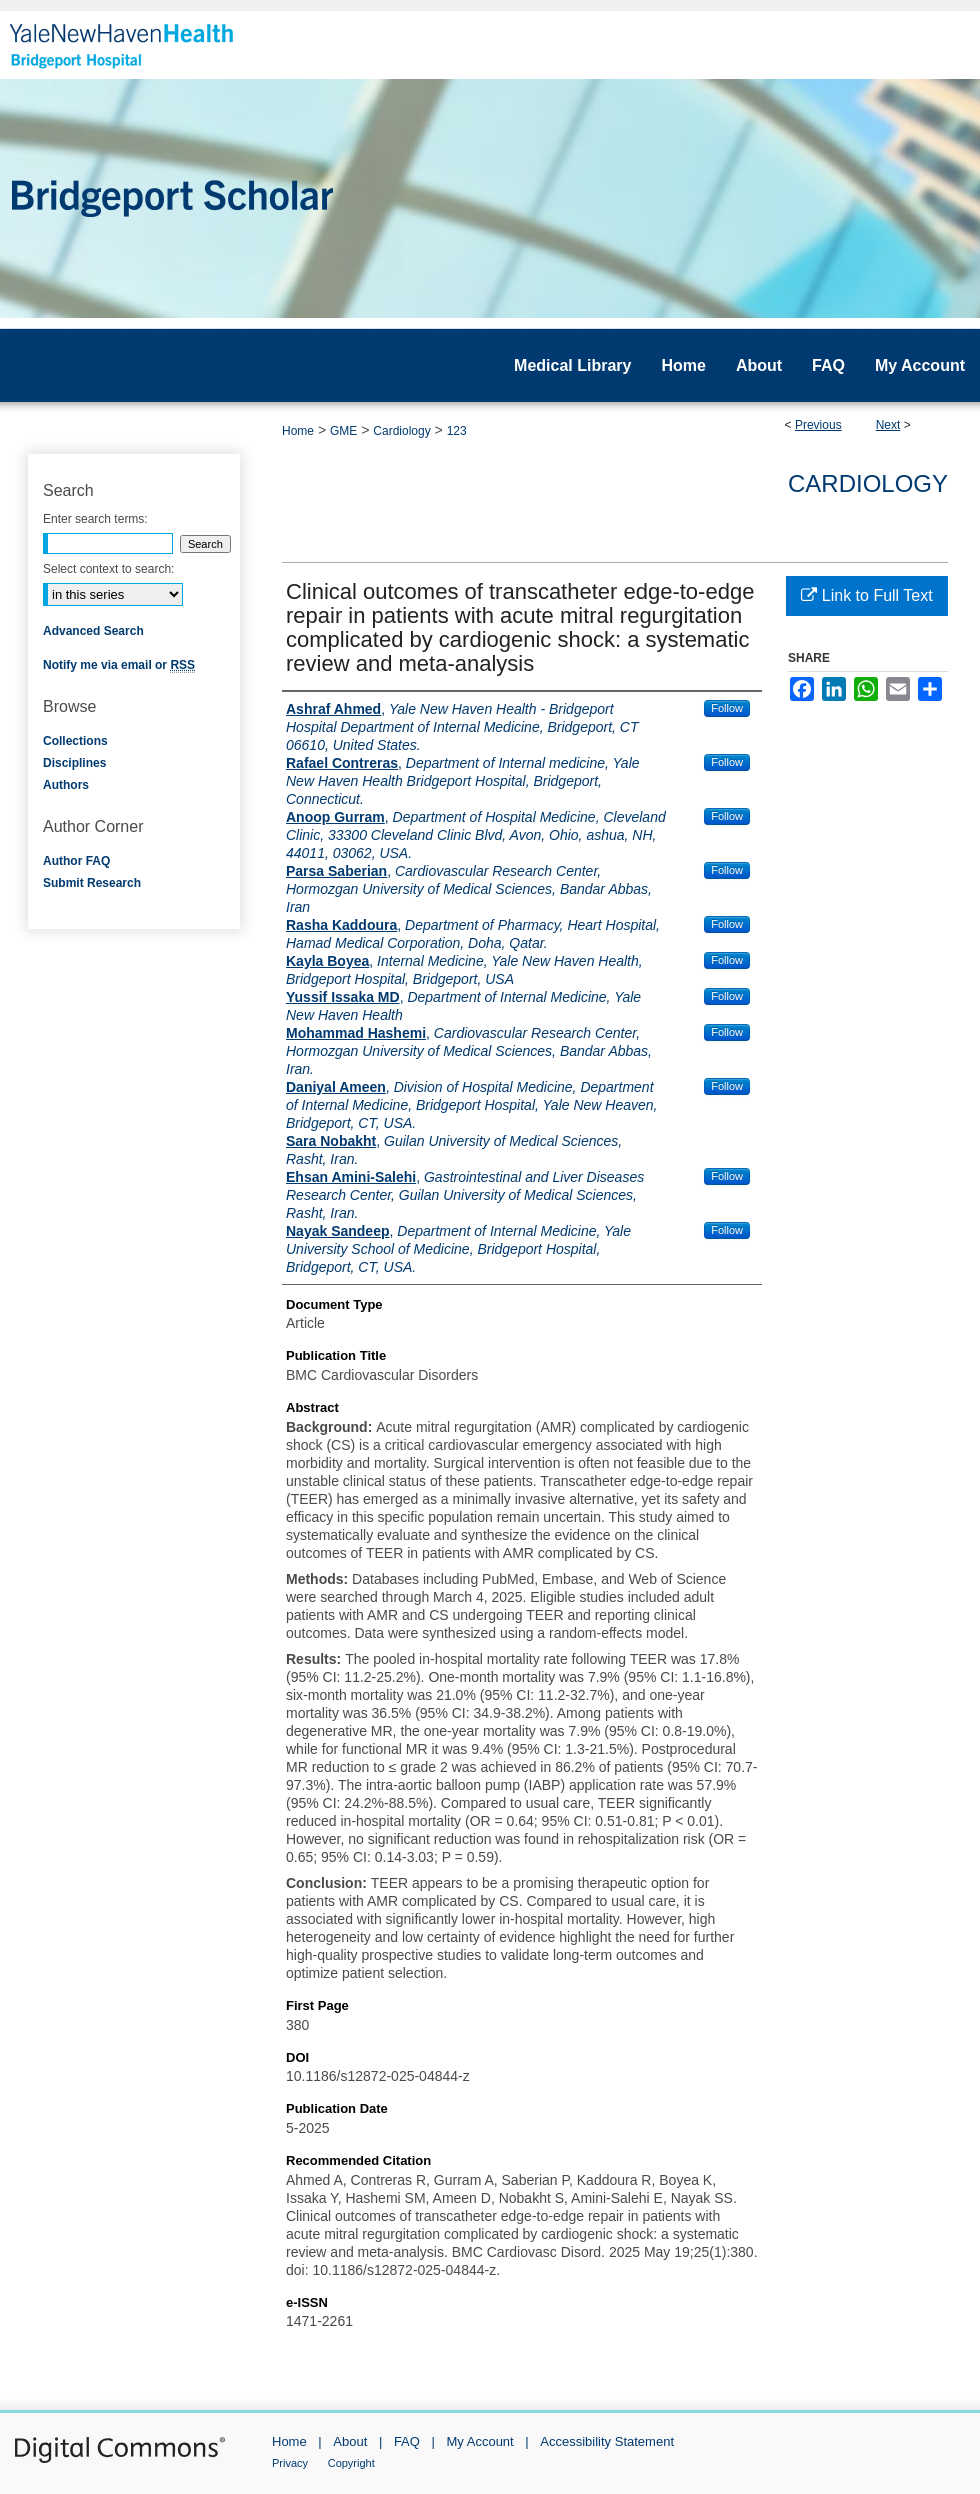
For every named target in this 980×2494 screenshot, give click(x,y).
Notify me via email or (119, 665)
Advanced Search (93, 631)
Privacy (290, 2463)
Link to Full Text (866, 595)
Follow (727, 708)
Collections (75, 741)
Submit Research (92, 883)
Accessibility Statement (607, 2441)
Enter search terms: (95, 519)
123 (457, 431)
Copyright (351, 2463)
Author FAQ (76, 861)
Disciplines (74, 763)
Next (888, 425)
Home (298, 431)
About (350, 2441)
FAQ (407, 2441)
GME (343, 431)
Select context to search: (108, 569)
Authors (66, 785)
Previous (818, 425)
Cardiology (401, 431)
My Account (480, 2441)
